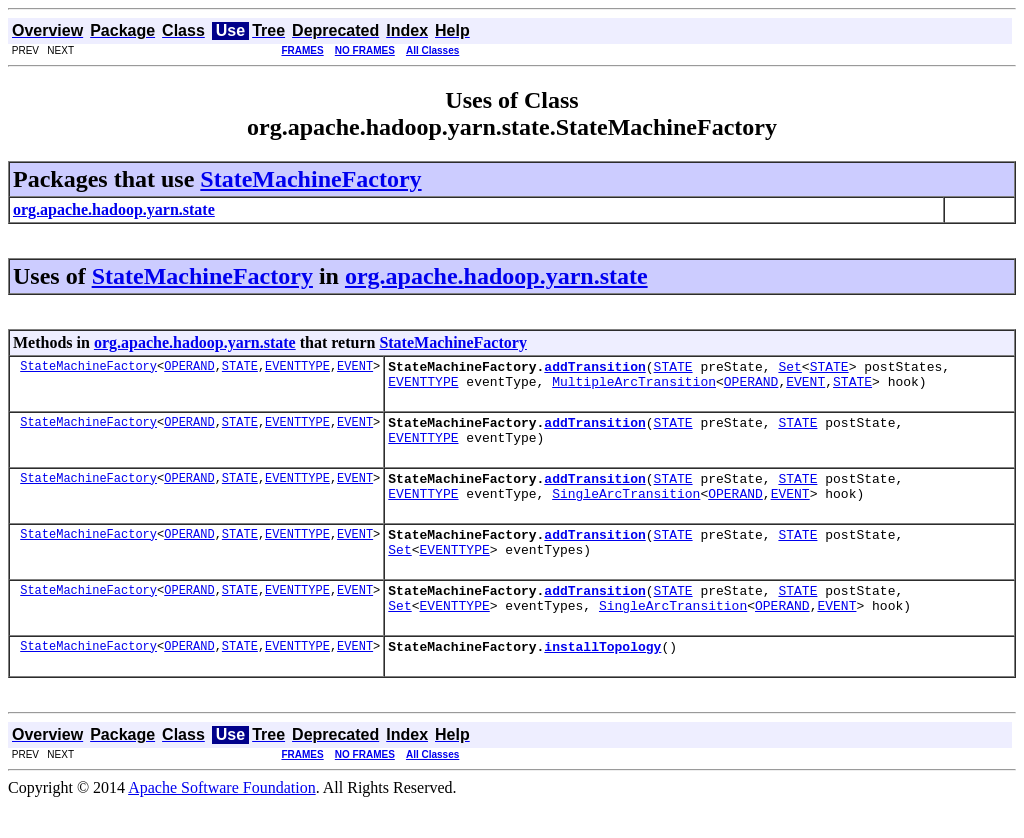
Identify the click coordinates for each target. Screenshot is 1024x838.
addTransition (594, 369)
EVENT (355, 368)
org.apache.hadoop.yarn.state (496, 276)
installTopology (602, 679)
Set (789, 369)
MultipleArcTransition (634, 387)
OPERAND (189, 368)
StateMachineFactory (310, 179)
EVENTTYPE (297, 368)
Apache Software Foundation (222, 820)
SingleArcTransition (626, 511)
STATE (240, 368)
